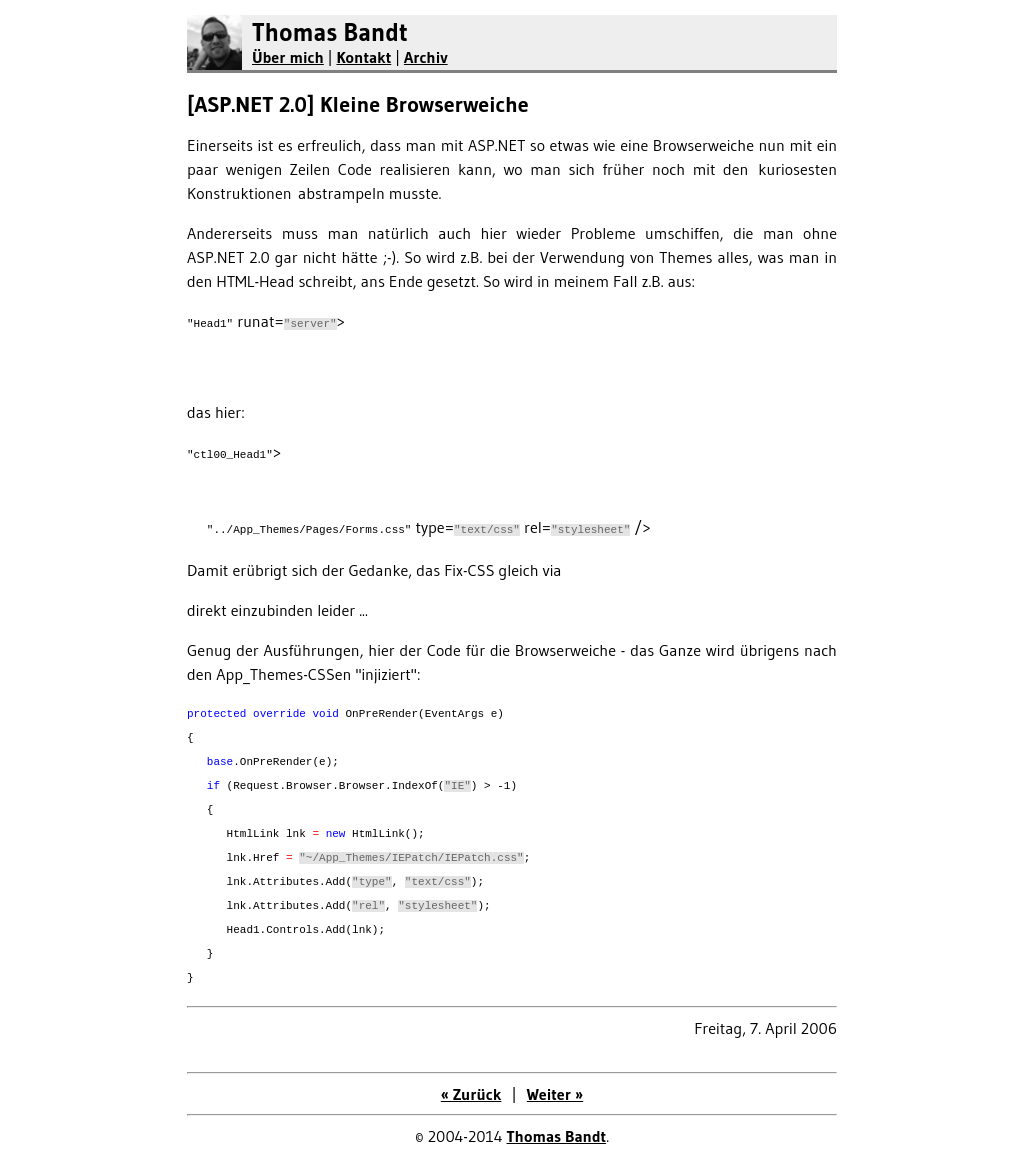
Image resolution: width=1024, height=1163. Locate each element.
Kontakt (363, 57)
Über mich (288, 57)
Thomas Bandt (330, 32)
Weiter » (555, 1094)
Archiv (426, 57)
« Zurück (471, 1094)
